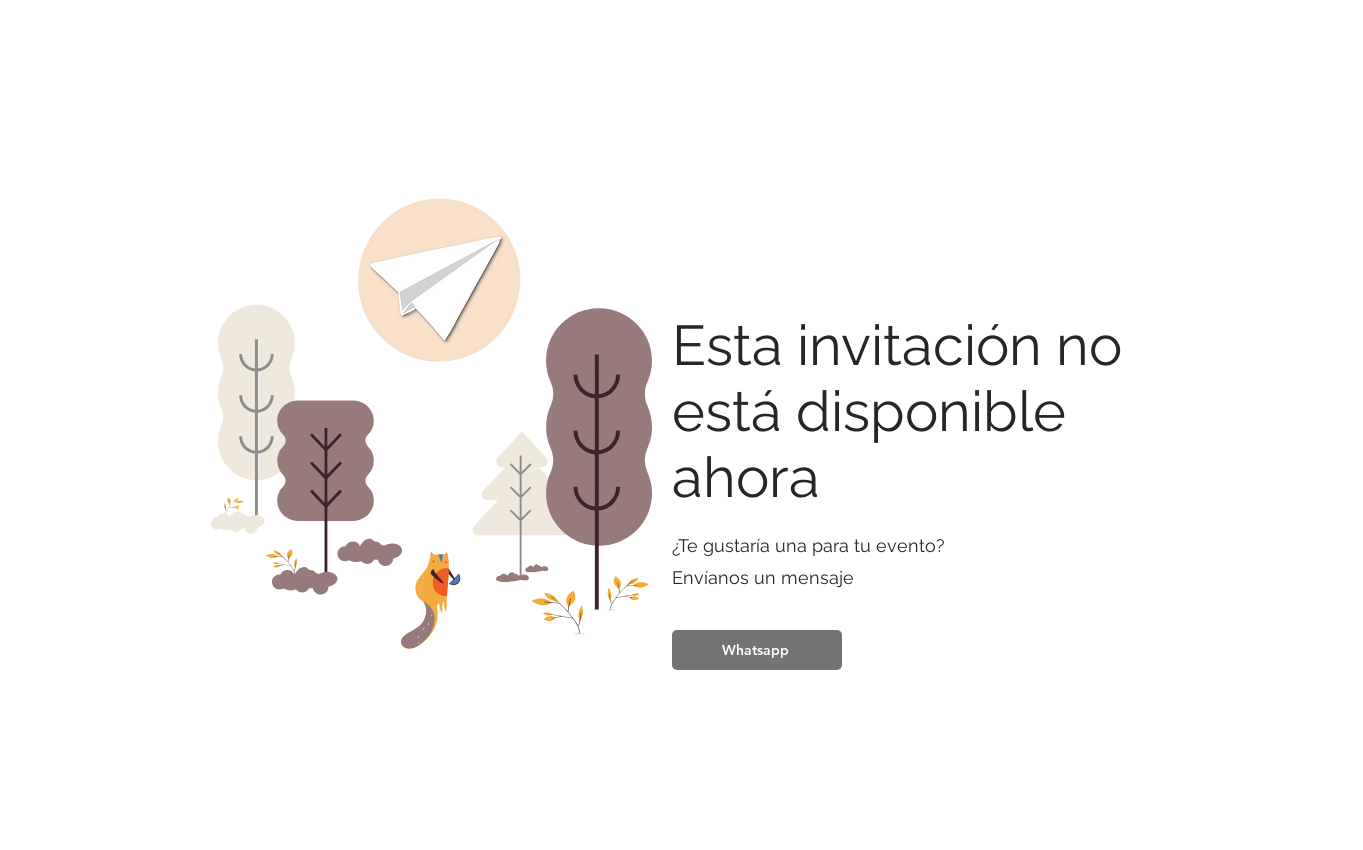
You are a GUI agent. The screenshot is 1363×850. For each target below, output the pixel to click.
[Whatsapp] (757, 650)
